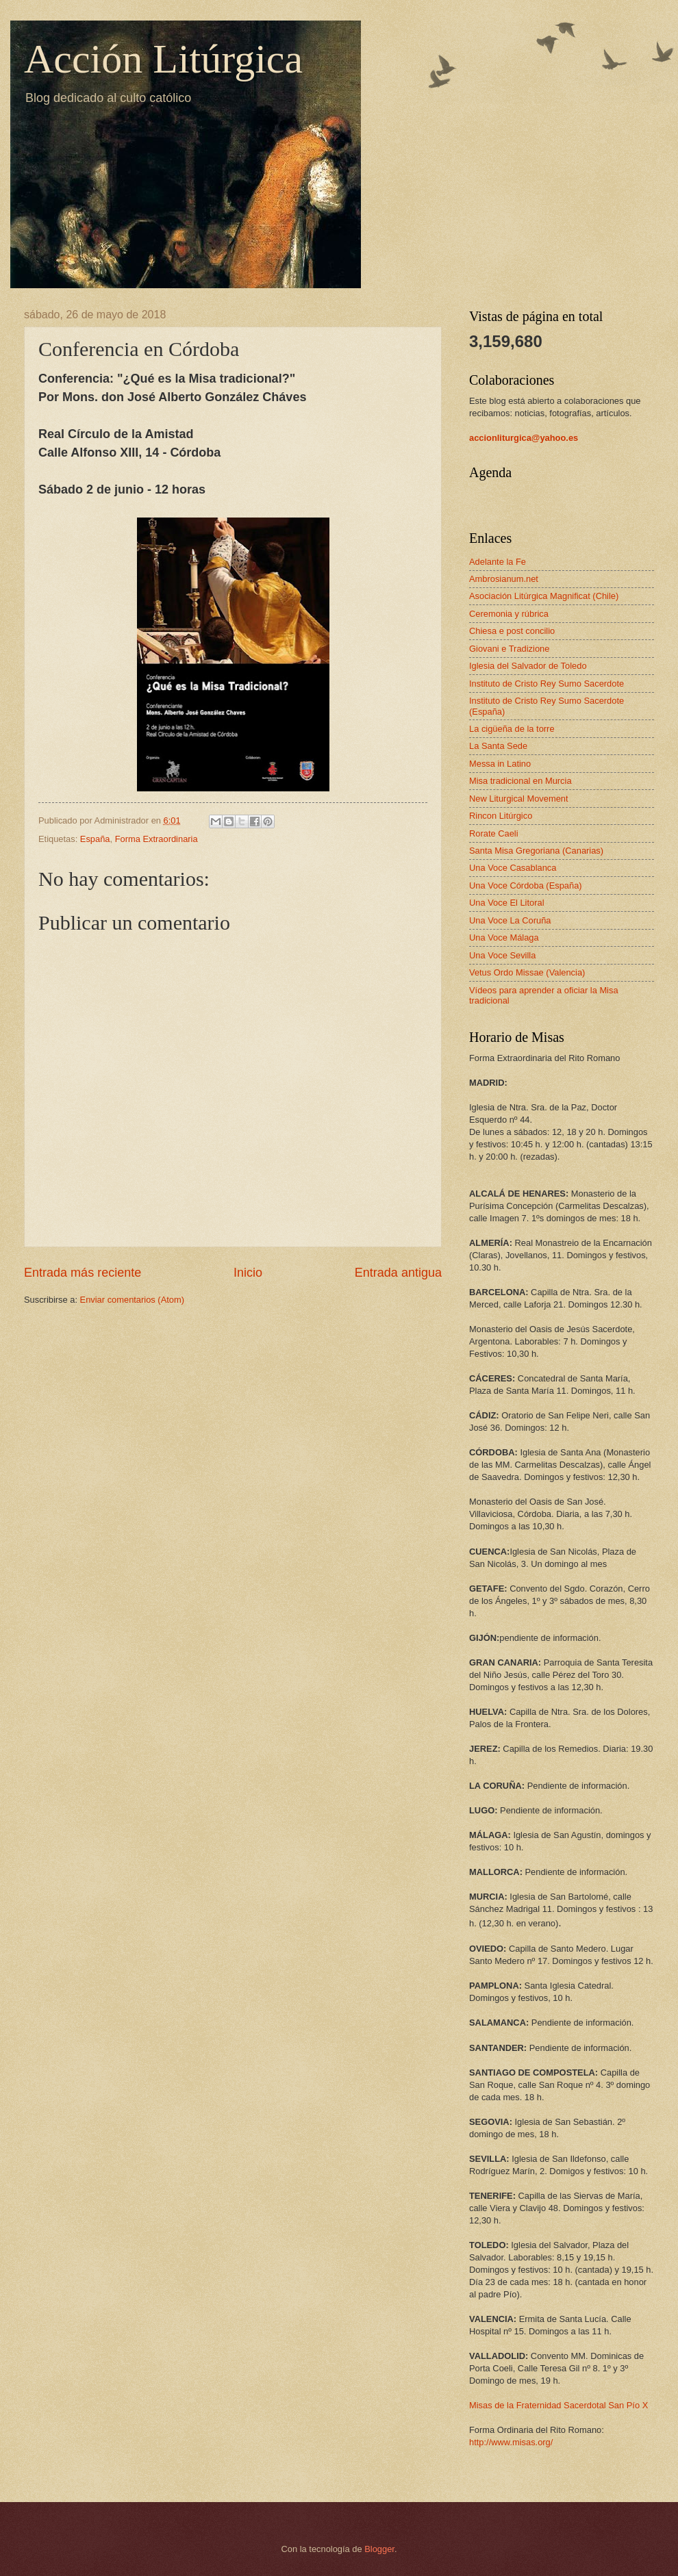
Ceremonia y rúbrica (509, 614)
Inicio (248, 1272)
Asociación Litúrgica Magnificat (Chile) (543, 596)
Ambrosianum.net (503, 579)
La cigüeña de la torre (512, 729)
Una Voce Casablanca (512, 868)
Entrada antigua (398, 1272)
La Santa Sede (498, 746)
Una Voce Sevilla (502, 955)
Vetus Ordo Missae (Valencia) (527, 972)
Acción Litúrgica (163, 58)
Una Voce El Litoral (506, 902)
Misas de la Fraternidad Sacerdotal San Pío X (558, 2405)
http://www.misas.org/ (511, 2442)
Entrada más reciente (82, 1272)
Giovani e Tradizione (509, 648)
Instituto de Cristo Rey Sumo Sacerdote (546, 683)
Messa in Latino (500, 763)
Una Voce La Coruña (510, 920)
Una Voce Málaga (504, 937)
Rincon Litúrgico (500, 816)
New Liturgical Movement (518, 798)
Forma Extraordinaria (156, 839)
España (95, 839)
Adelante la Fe (497, 562)
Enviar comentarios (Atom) (132, 1300)
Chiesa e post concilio (512, 631)
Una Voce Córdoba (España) (525, 885)
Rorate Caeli (493, 833)
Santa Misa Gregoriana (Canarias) (536, 850)
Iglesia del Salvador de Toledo (528, 666)
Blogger (379, 2549)
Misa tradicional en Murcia (520, 781)
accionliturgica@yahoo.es (523, 438)
